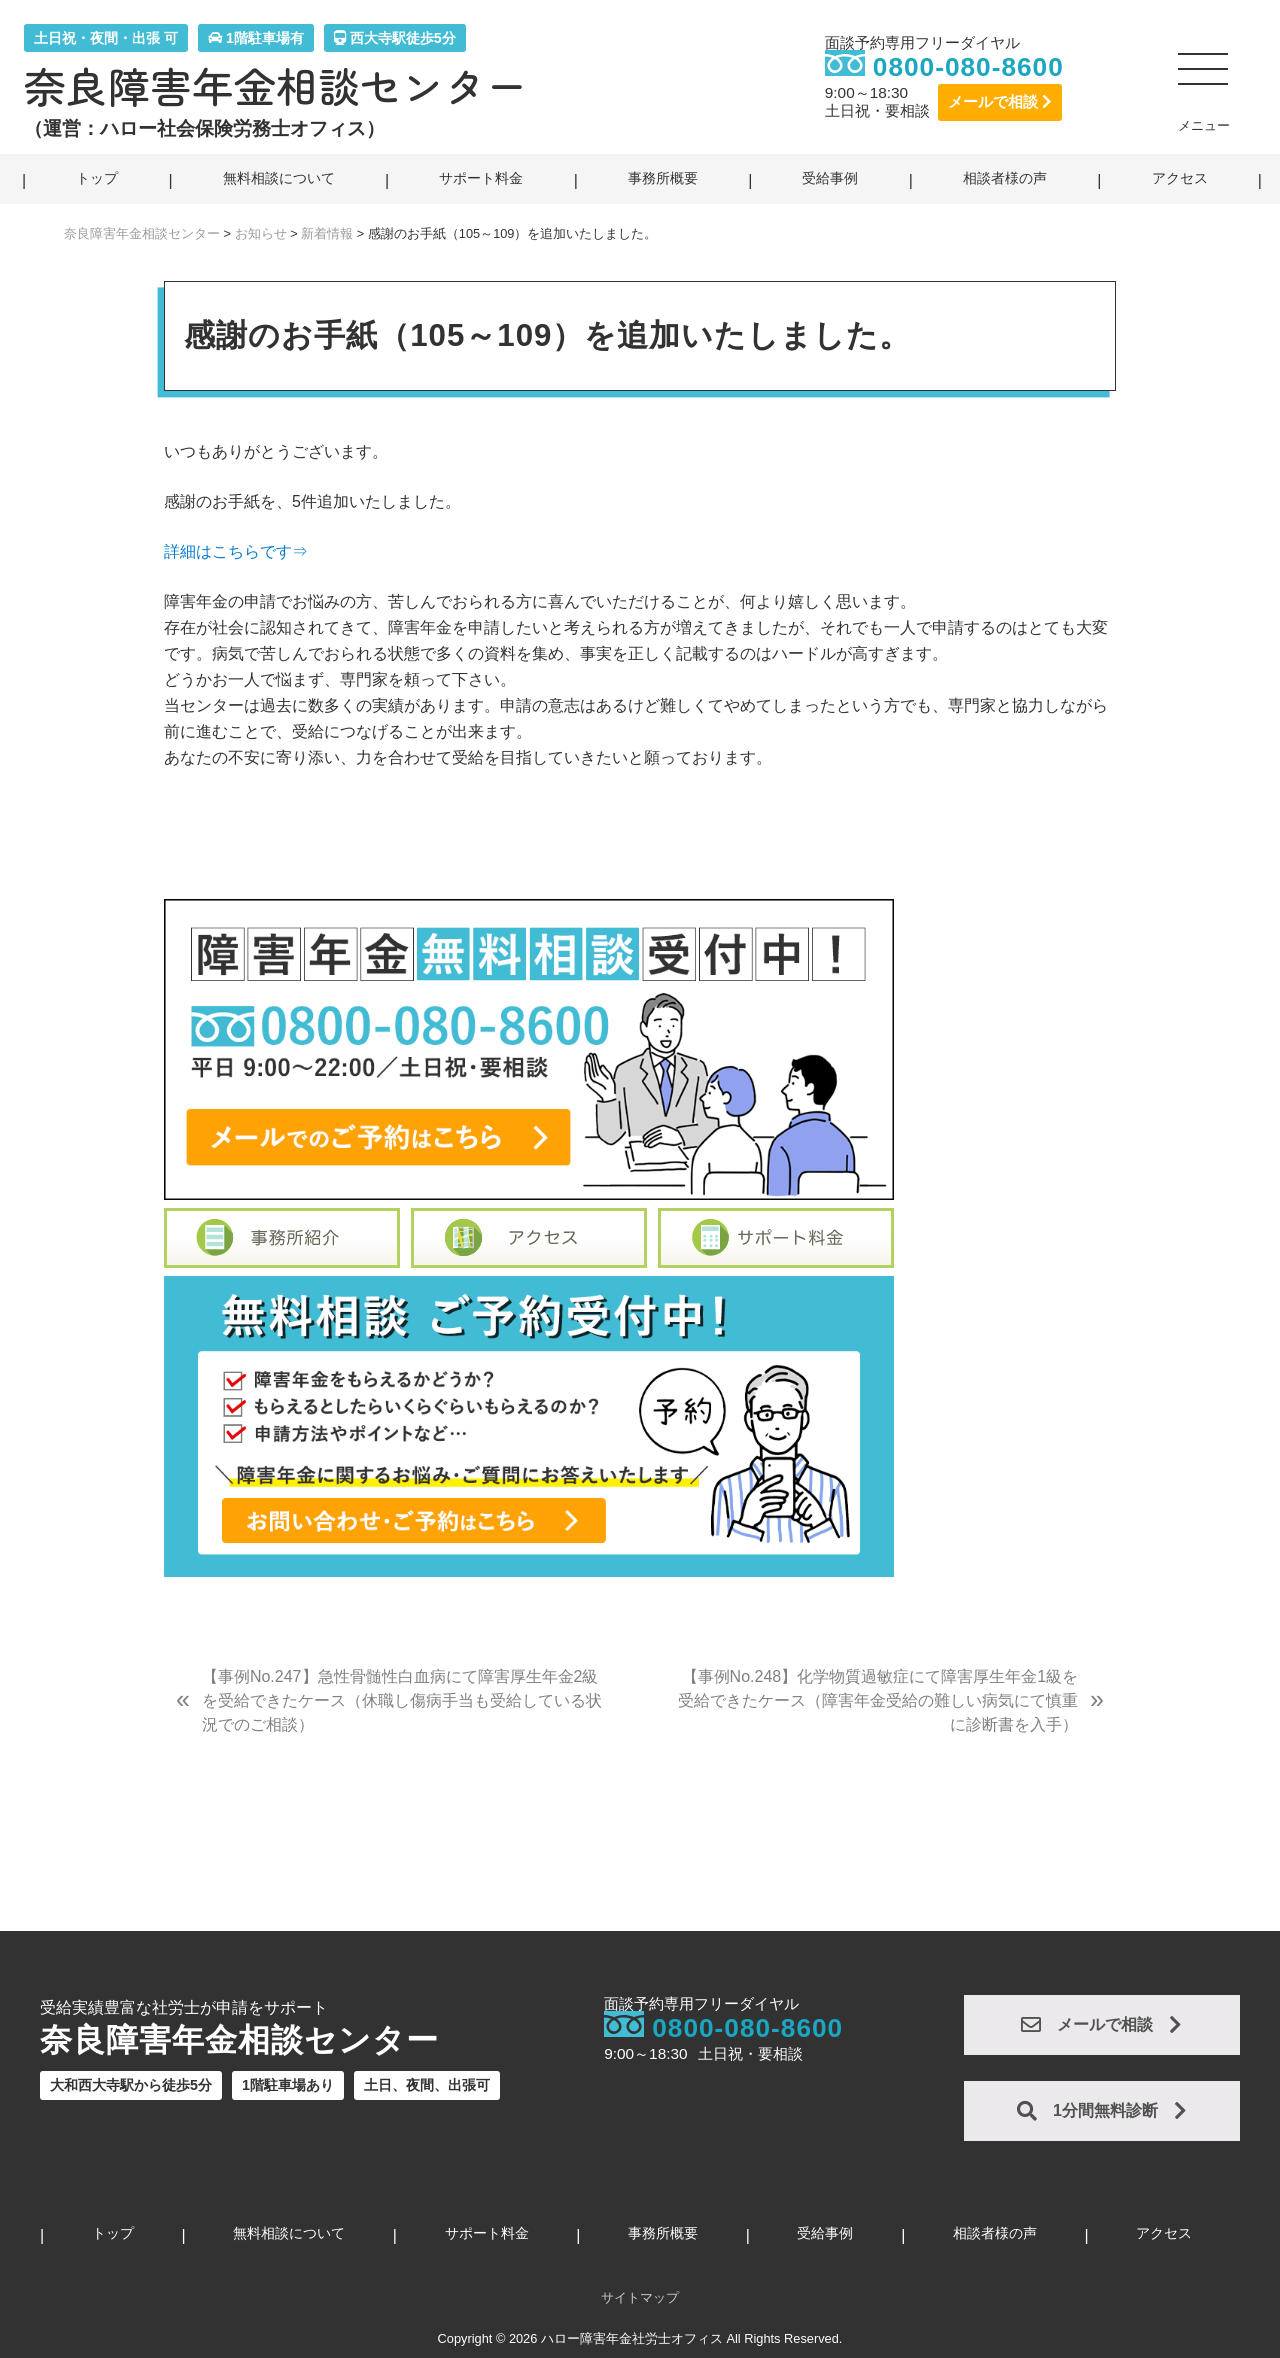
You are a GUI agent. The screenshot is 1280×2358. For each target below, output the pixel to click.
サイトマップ (640, 2297)
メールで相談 (1000, 101)
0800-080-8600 (968, 67)
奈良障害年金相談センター (276, 86)
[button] (1204, 77)
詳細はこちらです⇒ (236, 551)
